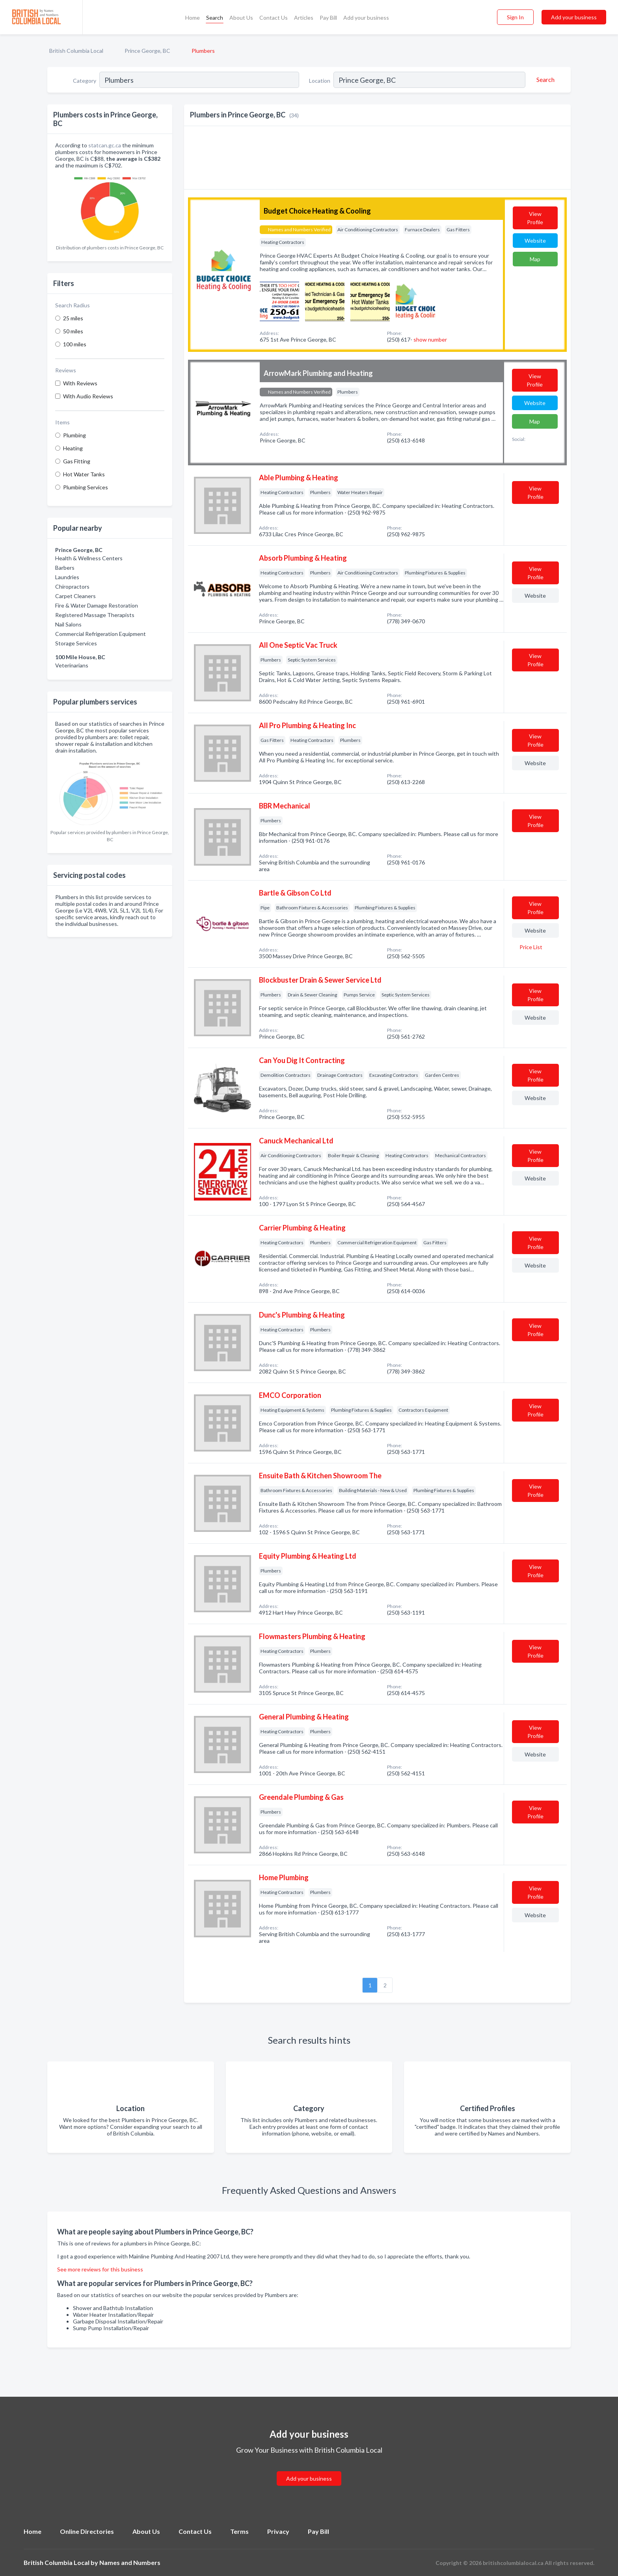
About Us (241, 17)
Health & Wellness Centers (89, 558)
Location (319, 80)
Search (214, 17)
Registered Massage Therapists (94, 614)
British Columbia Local (76, 50)
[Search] (544, 79)
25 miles (73, 318)
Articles (303, 17)
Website (535, 240)
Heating (73, 448)
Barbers (64, 567)
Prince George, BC (147, 50)
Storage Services (76, 643)
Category (84, 80)
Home (192, 17)
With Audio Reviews (88, 396)
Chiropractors (72, 586)
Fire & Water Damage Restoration (96, 605)
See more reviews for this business (100, 2269)
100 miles (74, 344)
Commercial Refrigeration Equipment (100, 633)
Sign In (515, 17)
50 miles (73, 331)
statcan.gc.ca (104, 145)
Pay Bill (328, 17)
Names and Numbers (129, 2562)
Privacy (278, 2531)
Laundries (67, 577)
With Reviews (80, 383)
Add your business (366, 17)
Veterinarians (71, 665)
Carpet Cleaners (75, 596)
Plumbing (74, 435)
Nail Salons (68, 624)
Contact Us (273, 17)
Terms (239, 2531)
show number (430, 339)
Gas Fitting (76, 461)
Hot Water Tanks (84, 474)
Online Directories (87, 2531)
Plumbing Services (85, 487)
